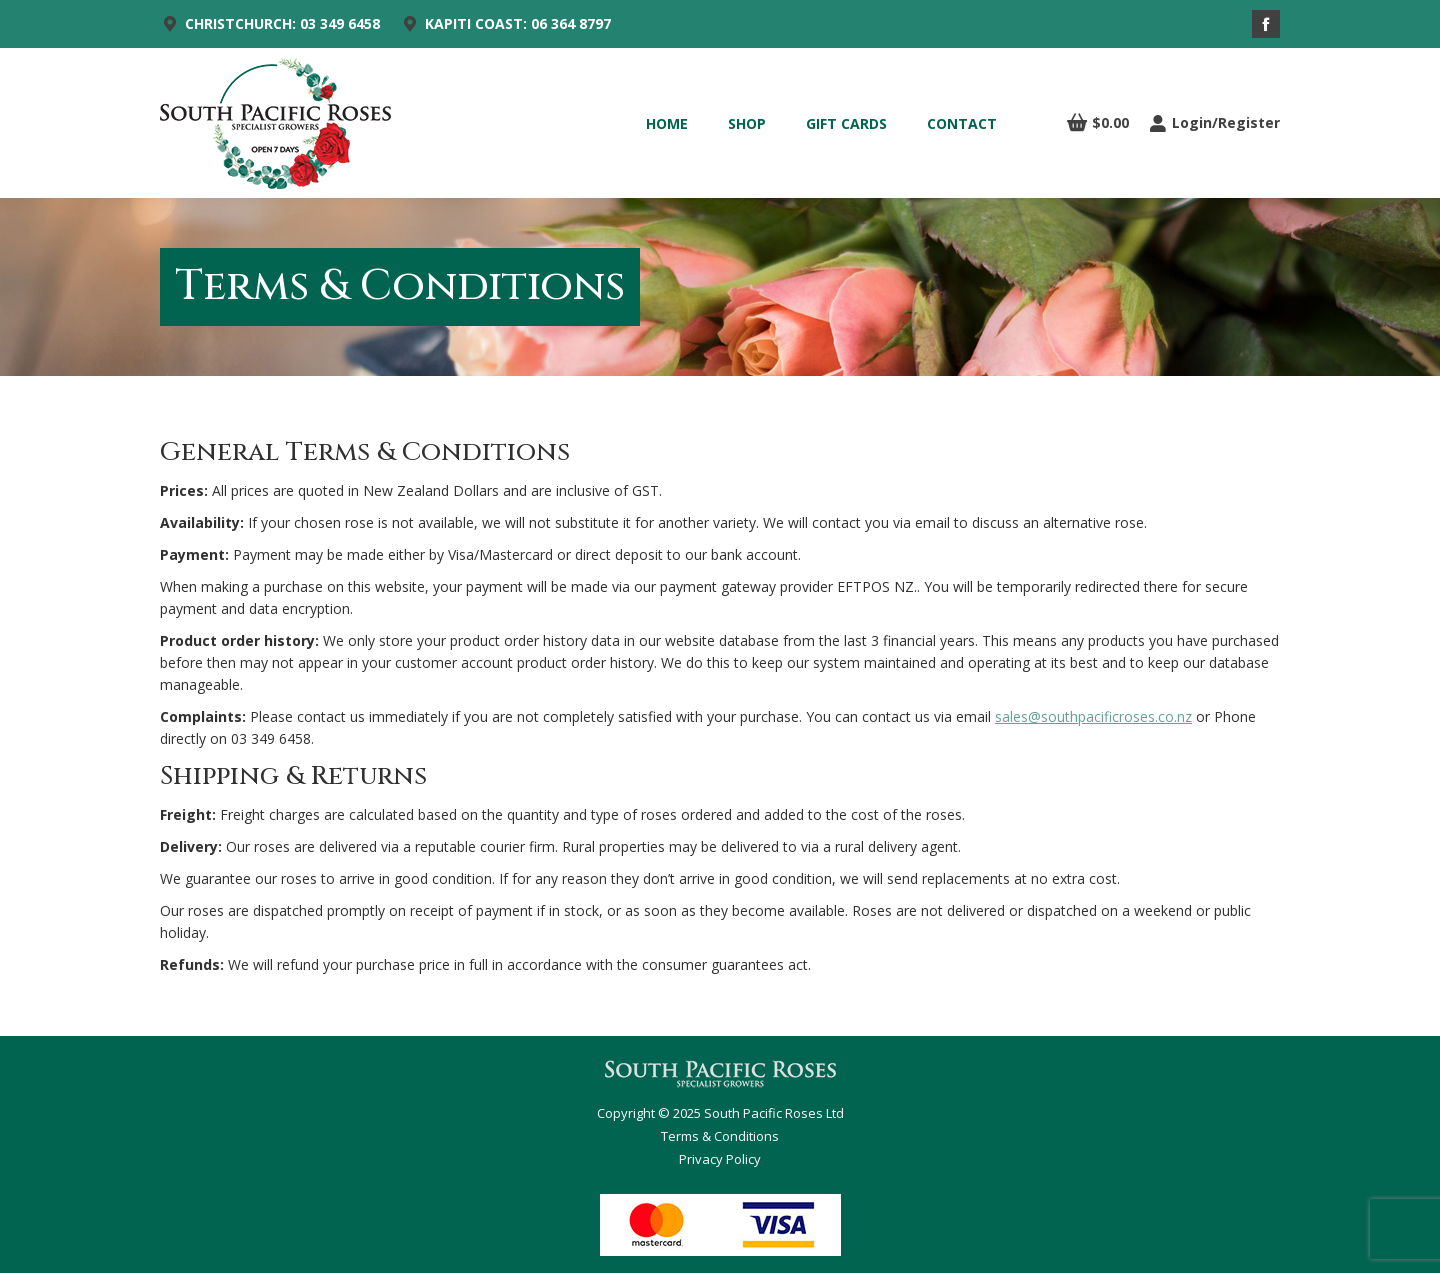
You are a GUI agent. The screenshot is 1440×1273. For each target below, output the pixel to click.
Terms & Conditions (720, 1136)
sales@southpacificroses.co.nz (1093, 716)
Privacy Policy (720, 1159)
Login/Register (1214, 123)
